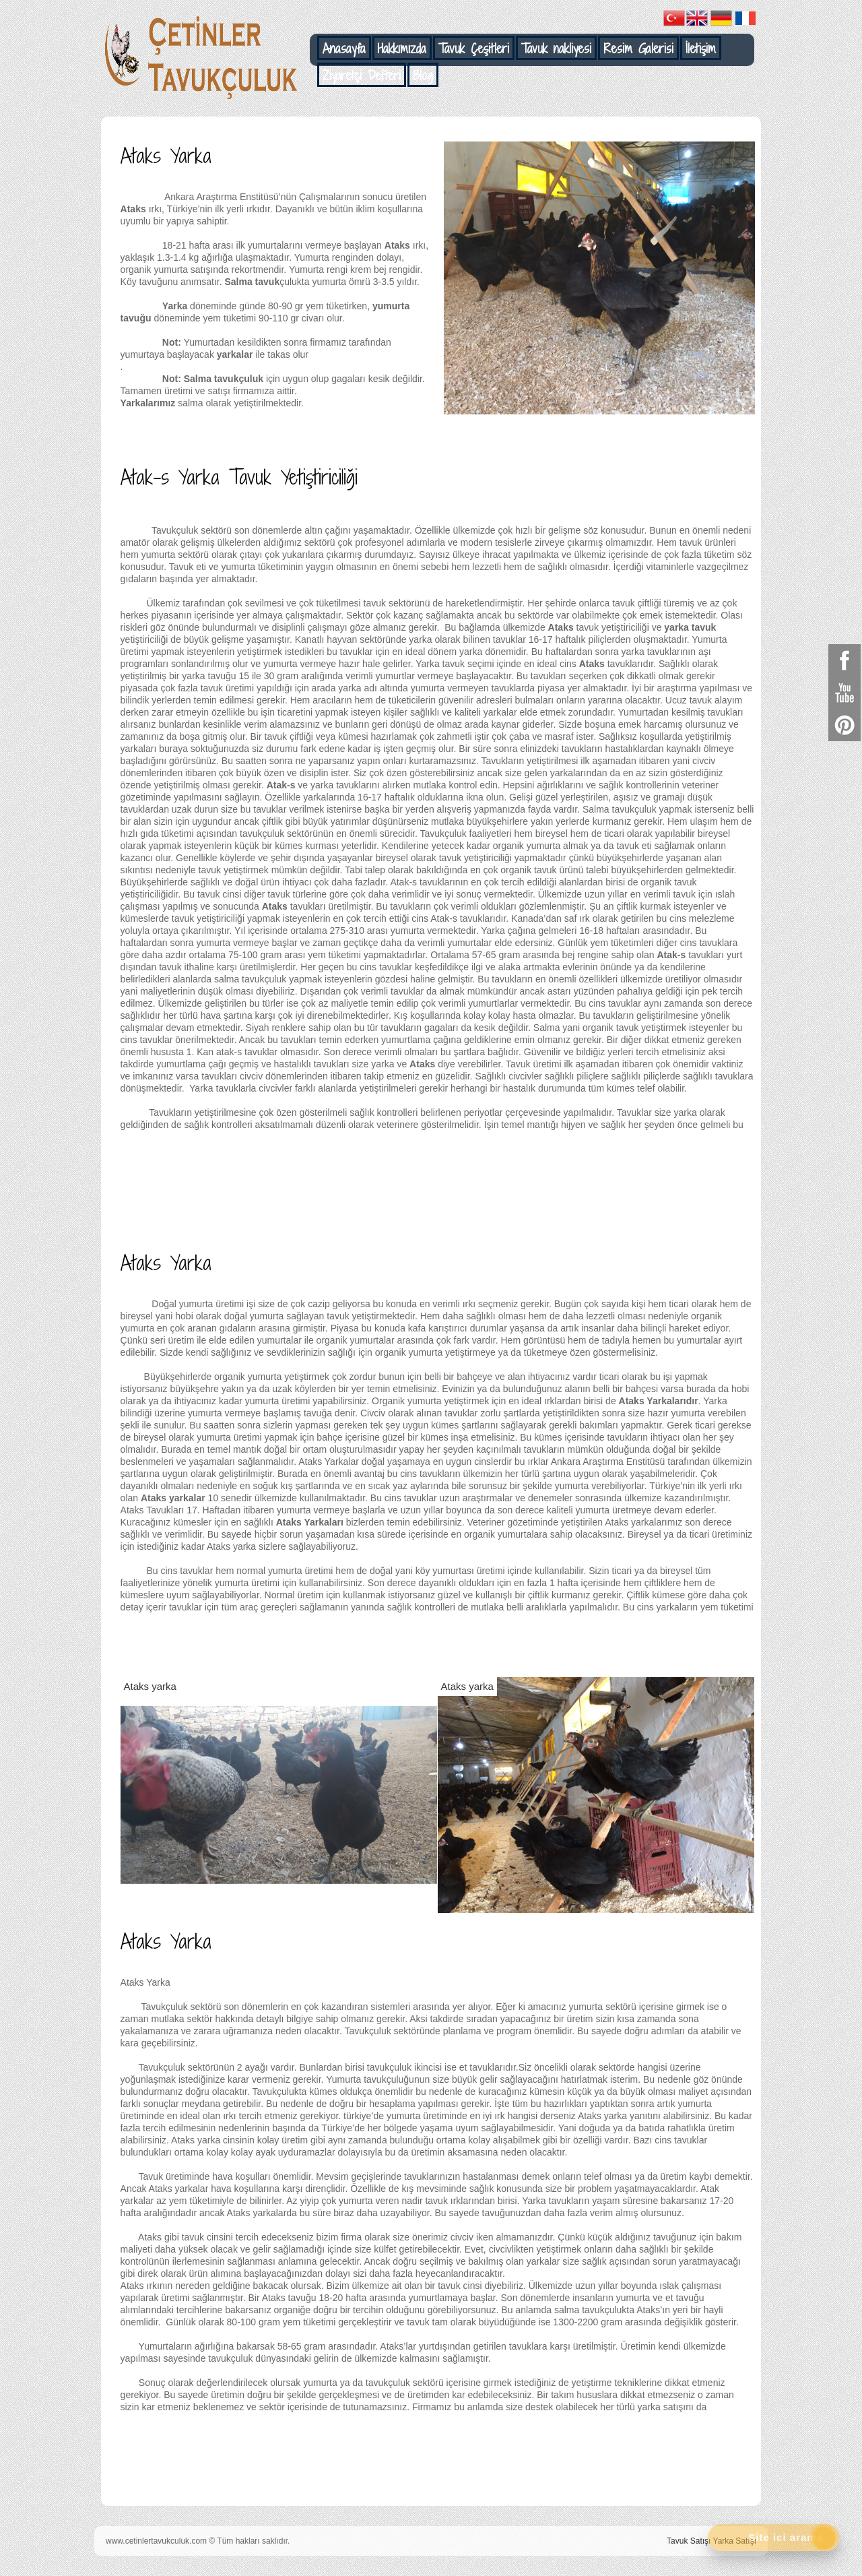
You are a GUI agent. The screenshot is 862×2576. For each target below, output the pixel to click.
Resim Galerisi (638, 48)
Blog (423, 75)
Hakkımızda (402, 48)
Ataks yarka (150, 1686)
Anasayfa (344, 48)
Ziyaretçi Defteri (362, 75)
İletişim (701, 48)
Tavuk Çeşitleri (473, 48)
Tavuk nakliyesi (556, 48)
